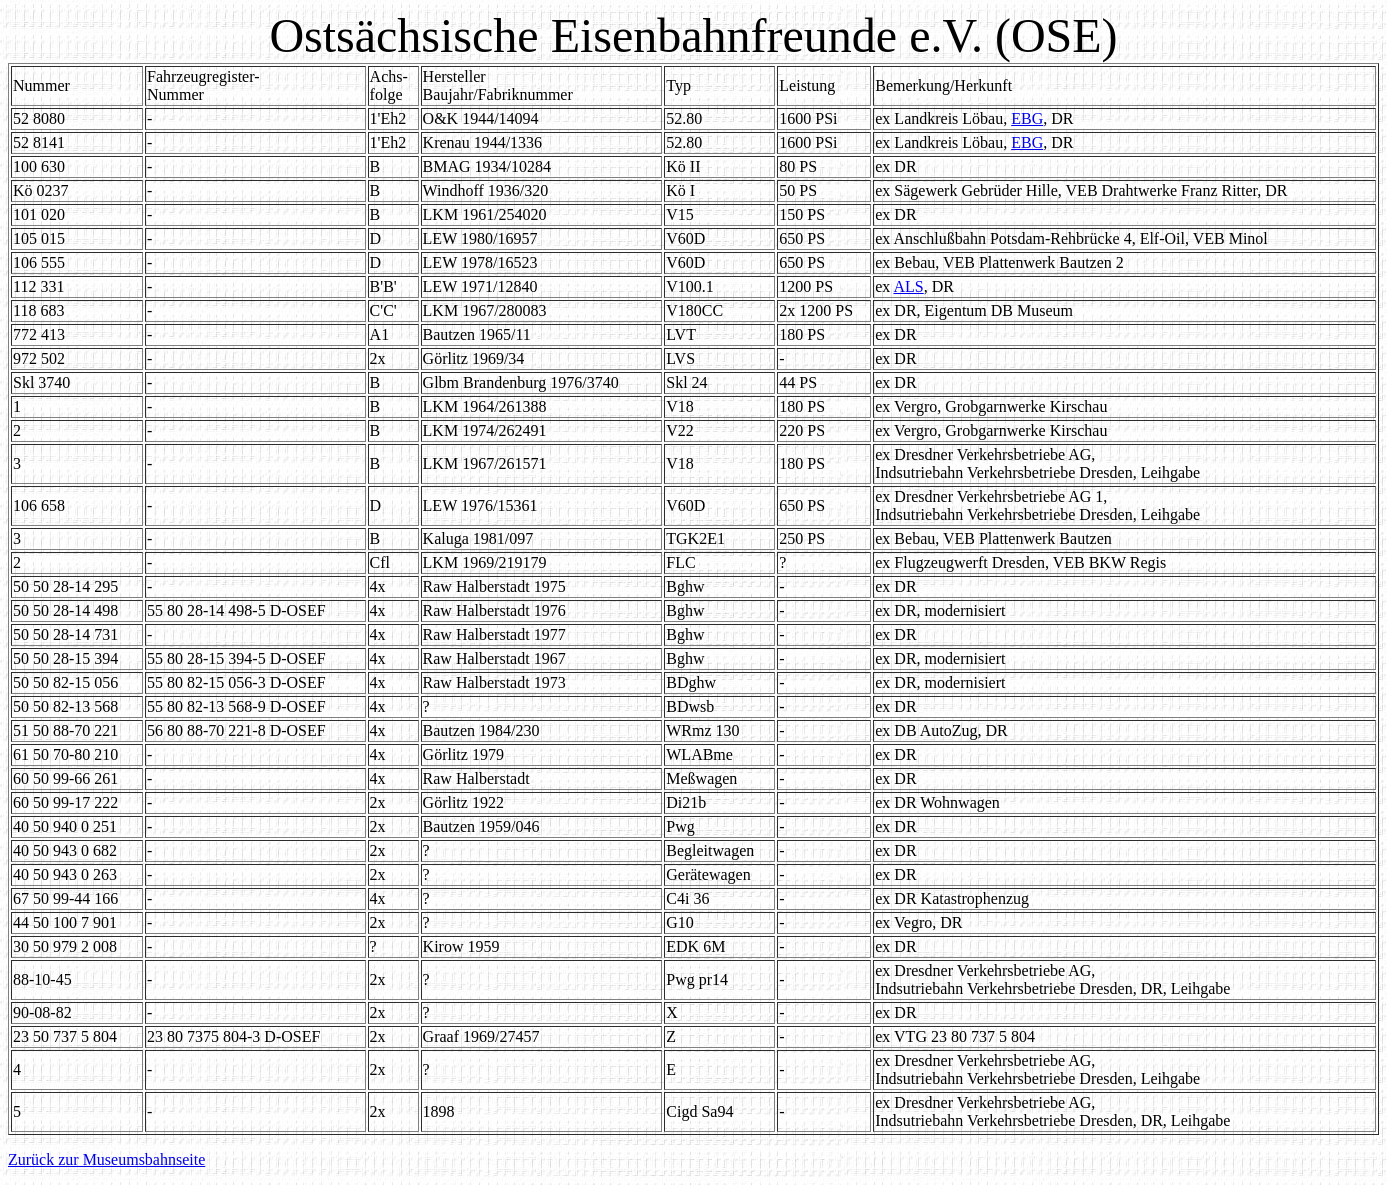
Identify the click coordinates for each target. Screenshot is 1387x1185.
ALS (908, 286)
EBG (1027, 118)
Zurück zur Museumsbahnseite (106, 1159)
